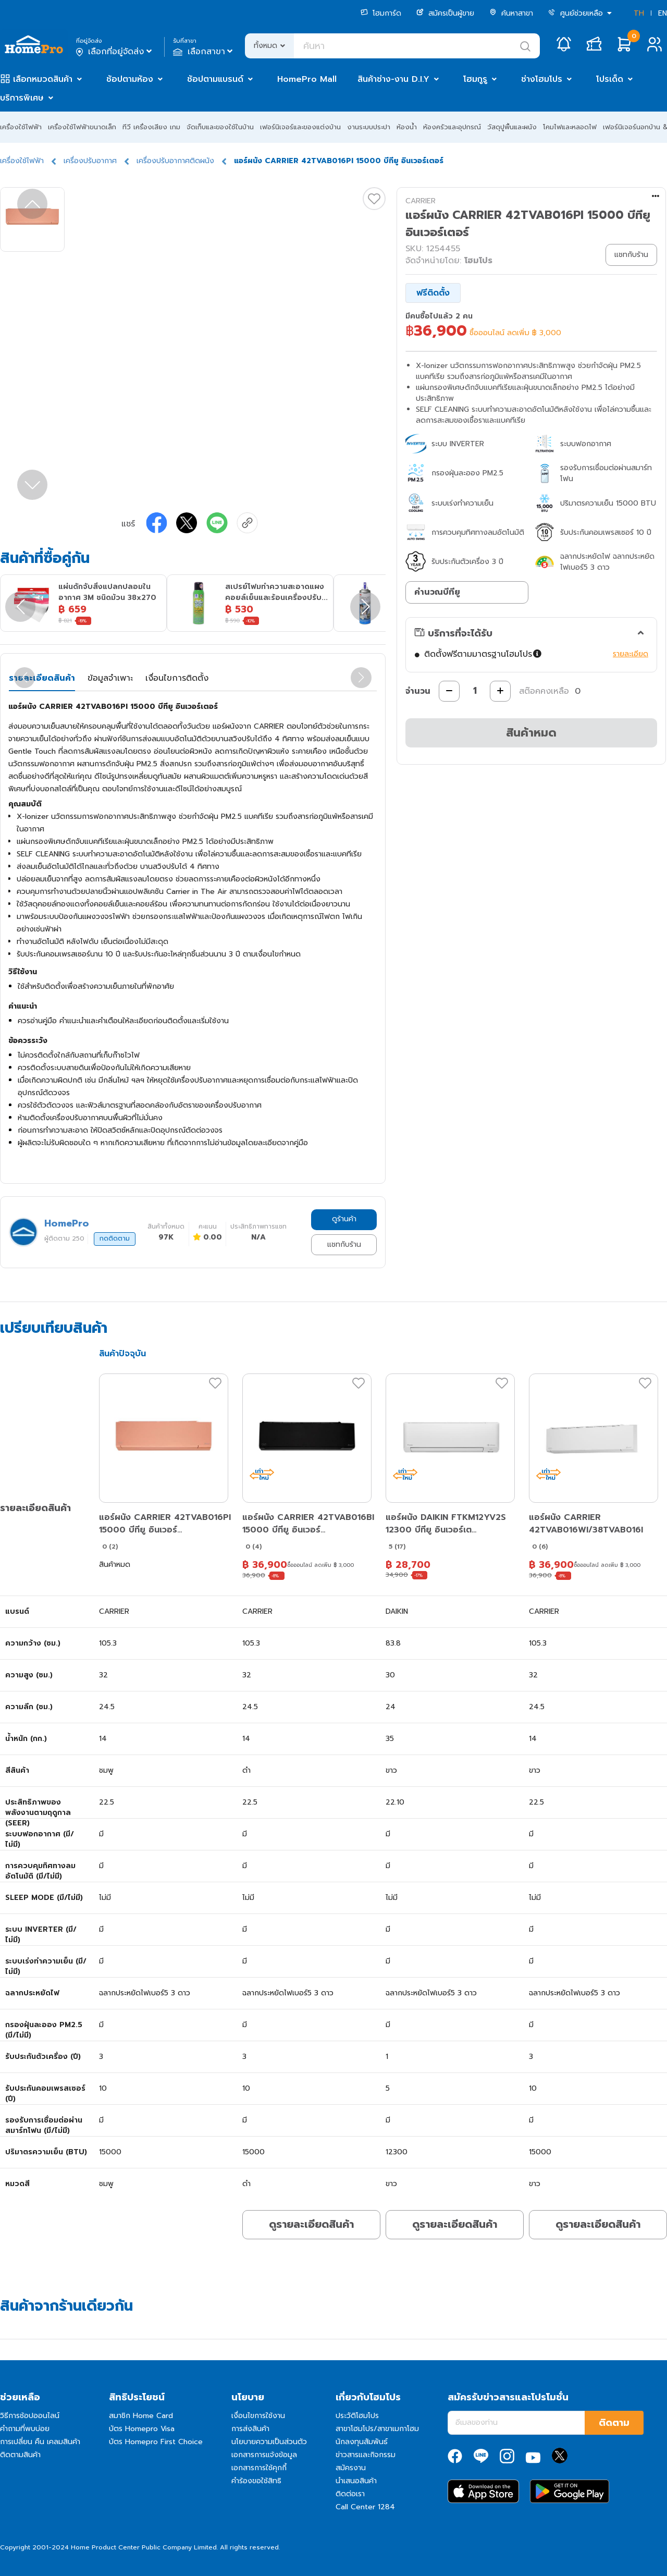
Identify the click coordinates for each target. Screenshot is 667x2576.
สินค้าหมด (531, 732)
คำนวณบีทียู (437, 592)
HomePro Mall (307, 79)
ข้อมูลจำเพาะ (110, 678)
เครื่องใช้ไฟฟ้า (21, 127)
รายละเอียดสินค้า (42, 678)
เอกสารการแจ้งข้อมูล (264, 2454)
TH (639, 13)
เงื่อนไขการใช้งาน (258, 2415)
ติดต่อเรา (350, 2493)
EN (662, 13)
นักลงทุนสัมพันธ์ (362, 2441)
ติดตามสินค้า (20, 2454)
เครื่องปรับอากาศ (90, 160)
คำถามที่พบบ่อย (25, 2428)
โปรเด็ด (609, 79)
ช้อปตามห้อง (129, 79)
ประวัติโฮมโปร (357, 2415)
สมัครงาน (351, 2467)
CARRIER (420, 200)
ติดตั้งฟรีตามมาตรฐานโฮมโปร (483, 654)
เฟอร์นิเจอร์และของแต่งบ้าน (300, 127)
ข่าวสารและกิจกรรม (366, 2454)
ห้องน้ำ (407, 127)
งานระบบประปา (368, 127)
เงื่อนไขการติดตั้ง (176, 678)
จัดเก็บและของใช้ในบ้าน (220, 127)
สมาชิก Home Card (141, 2415)
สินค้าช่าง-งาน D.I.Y (393, 79)
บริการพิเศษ (22, 98)
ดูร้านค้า (344, 1218)
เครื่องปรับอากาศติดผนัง (175, 160)
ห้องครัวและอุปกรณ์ (452, 127)
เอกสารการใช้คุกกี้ (259, 2467)
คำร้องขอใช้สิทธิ (256, 2480)
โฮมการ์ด (381, 13)
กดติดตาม (115, 1238)
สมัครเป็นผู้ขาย (445, 13)
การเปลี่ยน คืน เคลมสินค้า (40, 2441)
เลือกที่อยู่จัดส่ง (115, 51)
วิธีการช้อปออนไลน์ (29, 2415)
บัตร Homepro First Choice (156, 2441)
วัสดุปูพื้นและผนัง (512, 127)
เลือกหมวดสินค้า (42, 79)
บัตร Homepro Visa (142, 2428)
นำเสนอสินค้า (356, 2480)
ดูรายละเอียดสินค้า (311, 2224)
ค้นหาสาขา (511, 13)
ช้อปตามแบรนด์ (215, 79)
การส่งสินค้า (250, 2428)
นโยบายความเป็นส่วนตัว (269, 2441)
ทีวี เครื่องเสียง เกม (151, 127)
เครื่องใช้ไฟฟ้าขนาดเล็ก (82, 127)
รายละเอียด (630, 653)
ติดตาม (614, 2422)
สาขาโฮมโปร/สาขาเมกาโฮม (377, 2428)
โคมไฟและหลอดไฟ (570, 127)
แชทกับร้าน (344, 1244)
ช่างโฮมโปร (541, 79)
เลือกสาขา (204, 51)
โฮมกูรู (475, 79)
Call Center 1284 (365, 2506)
